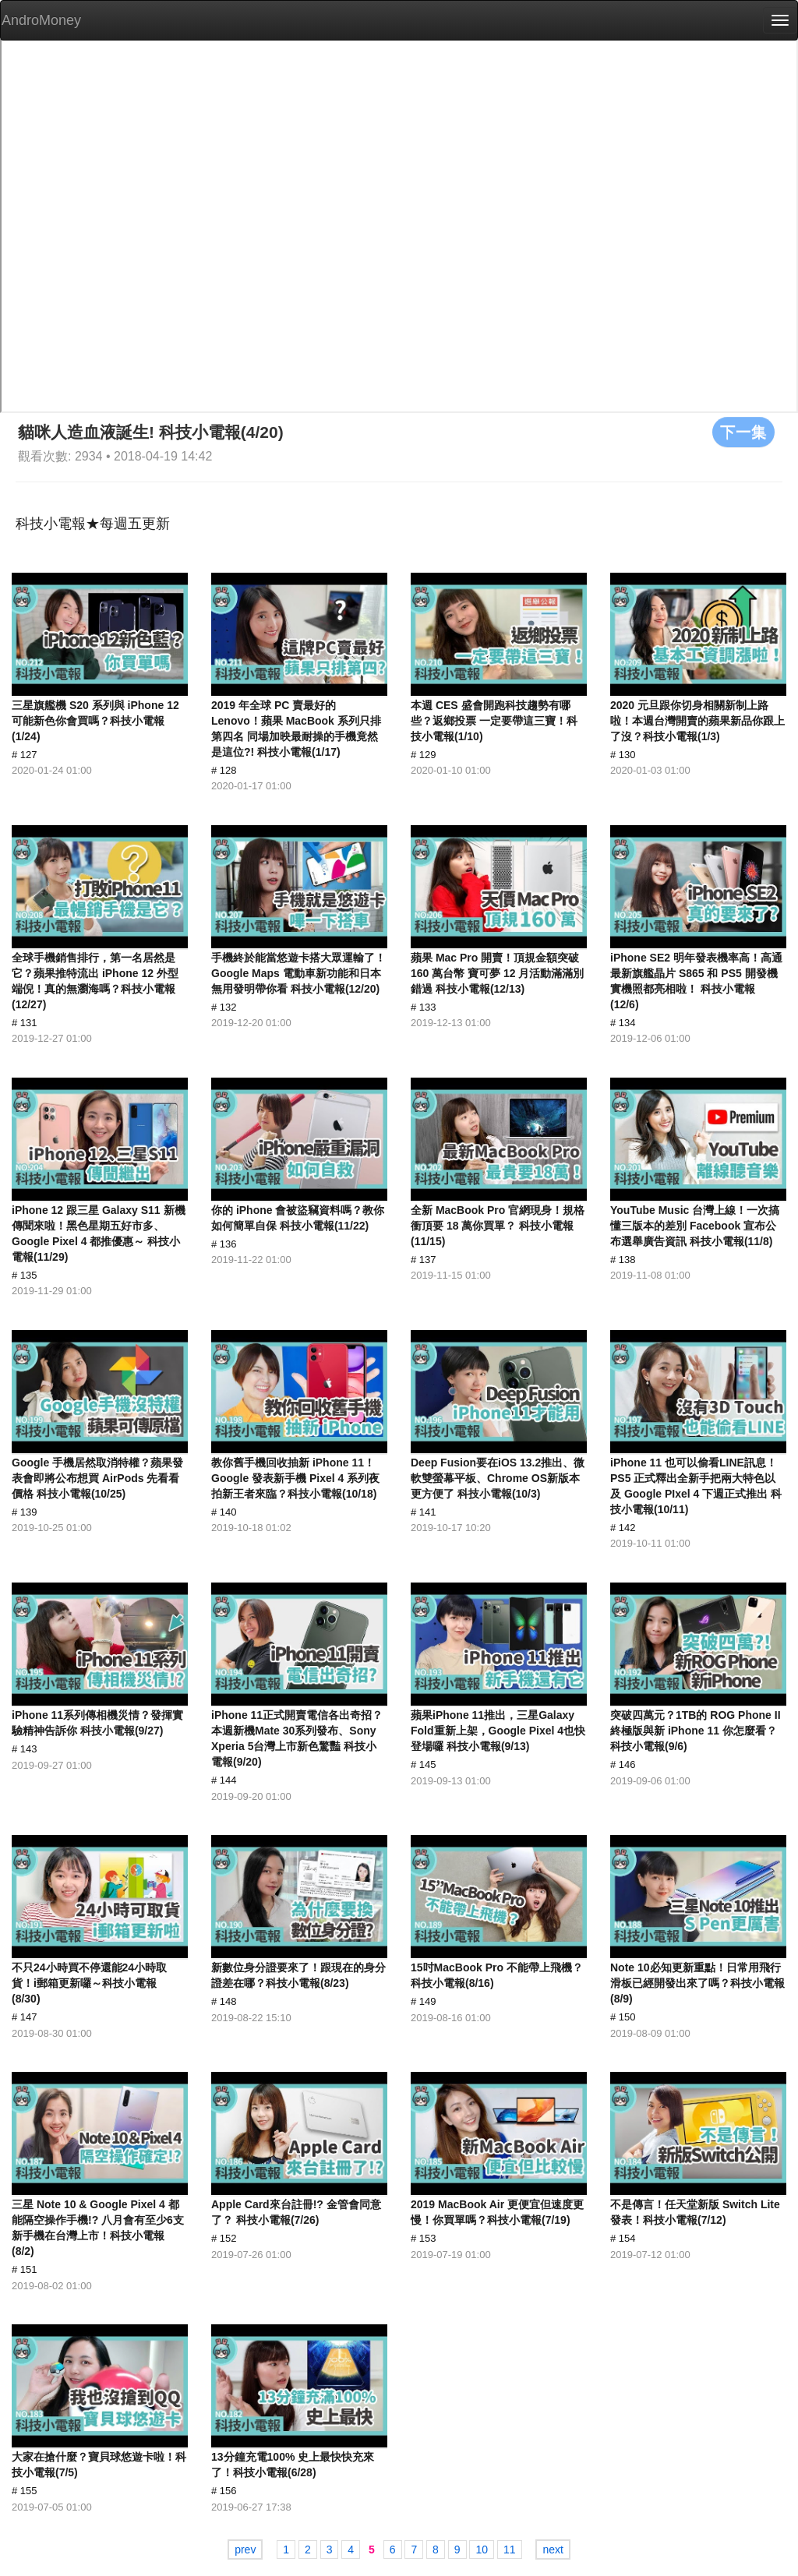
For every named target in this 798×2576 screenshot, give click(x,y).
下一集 (743, 431)
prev (245, 2549)
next (552, 2549)
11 (509, 2549)
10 (481, 2549)
